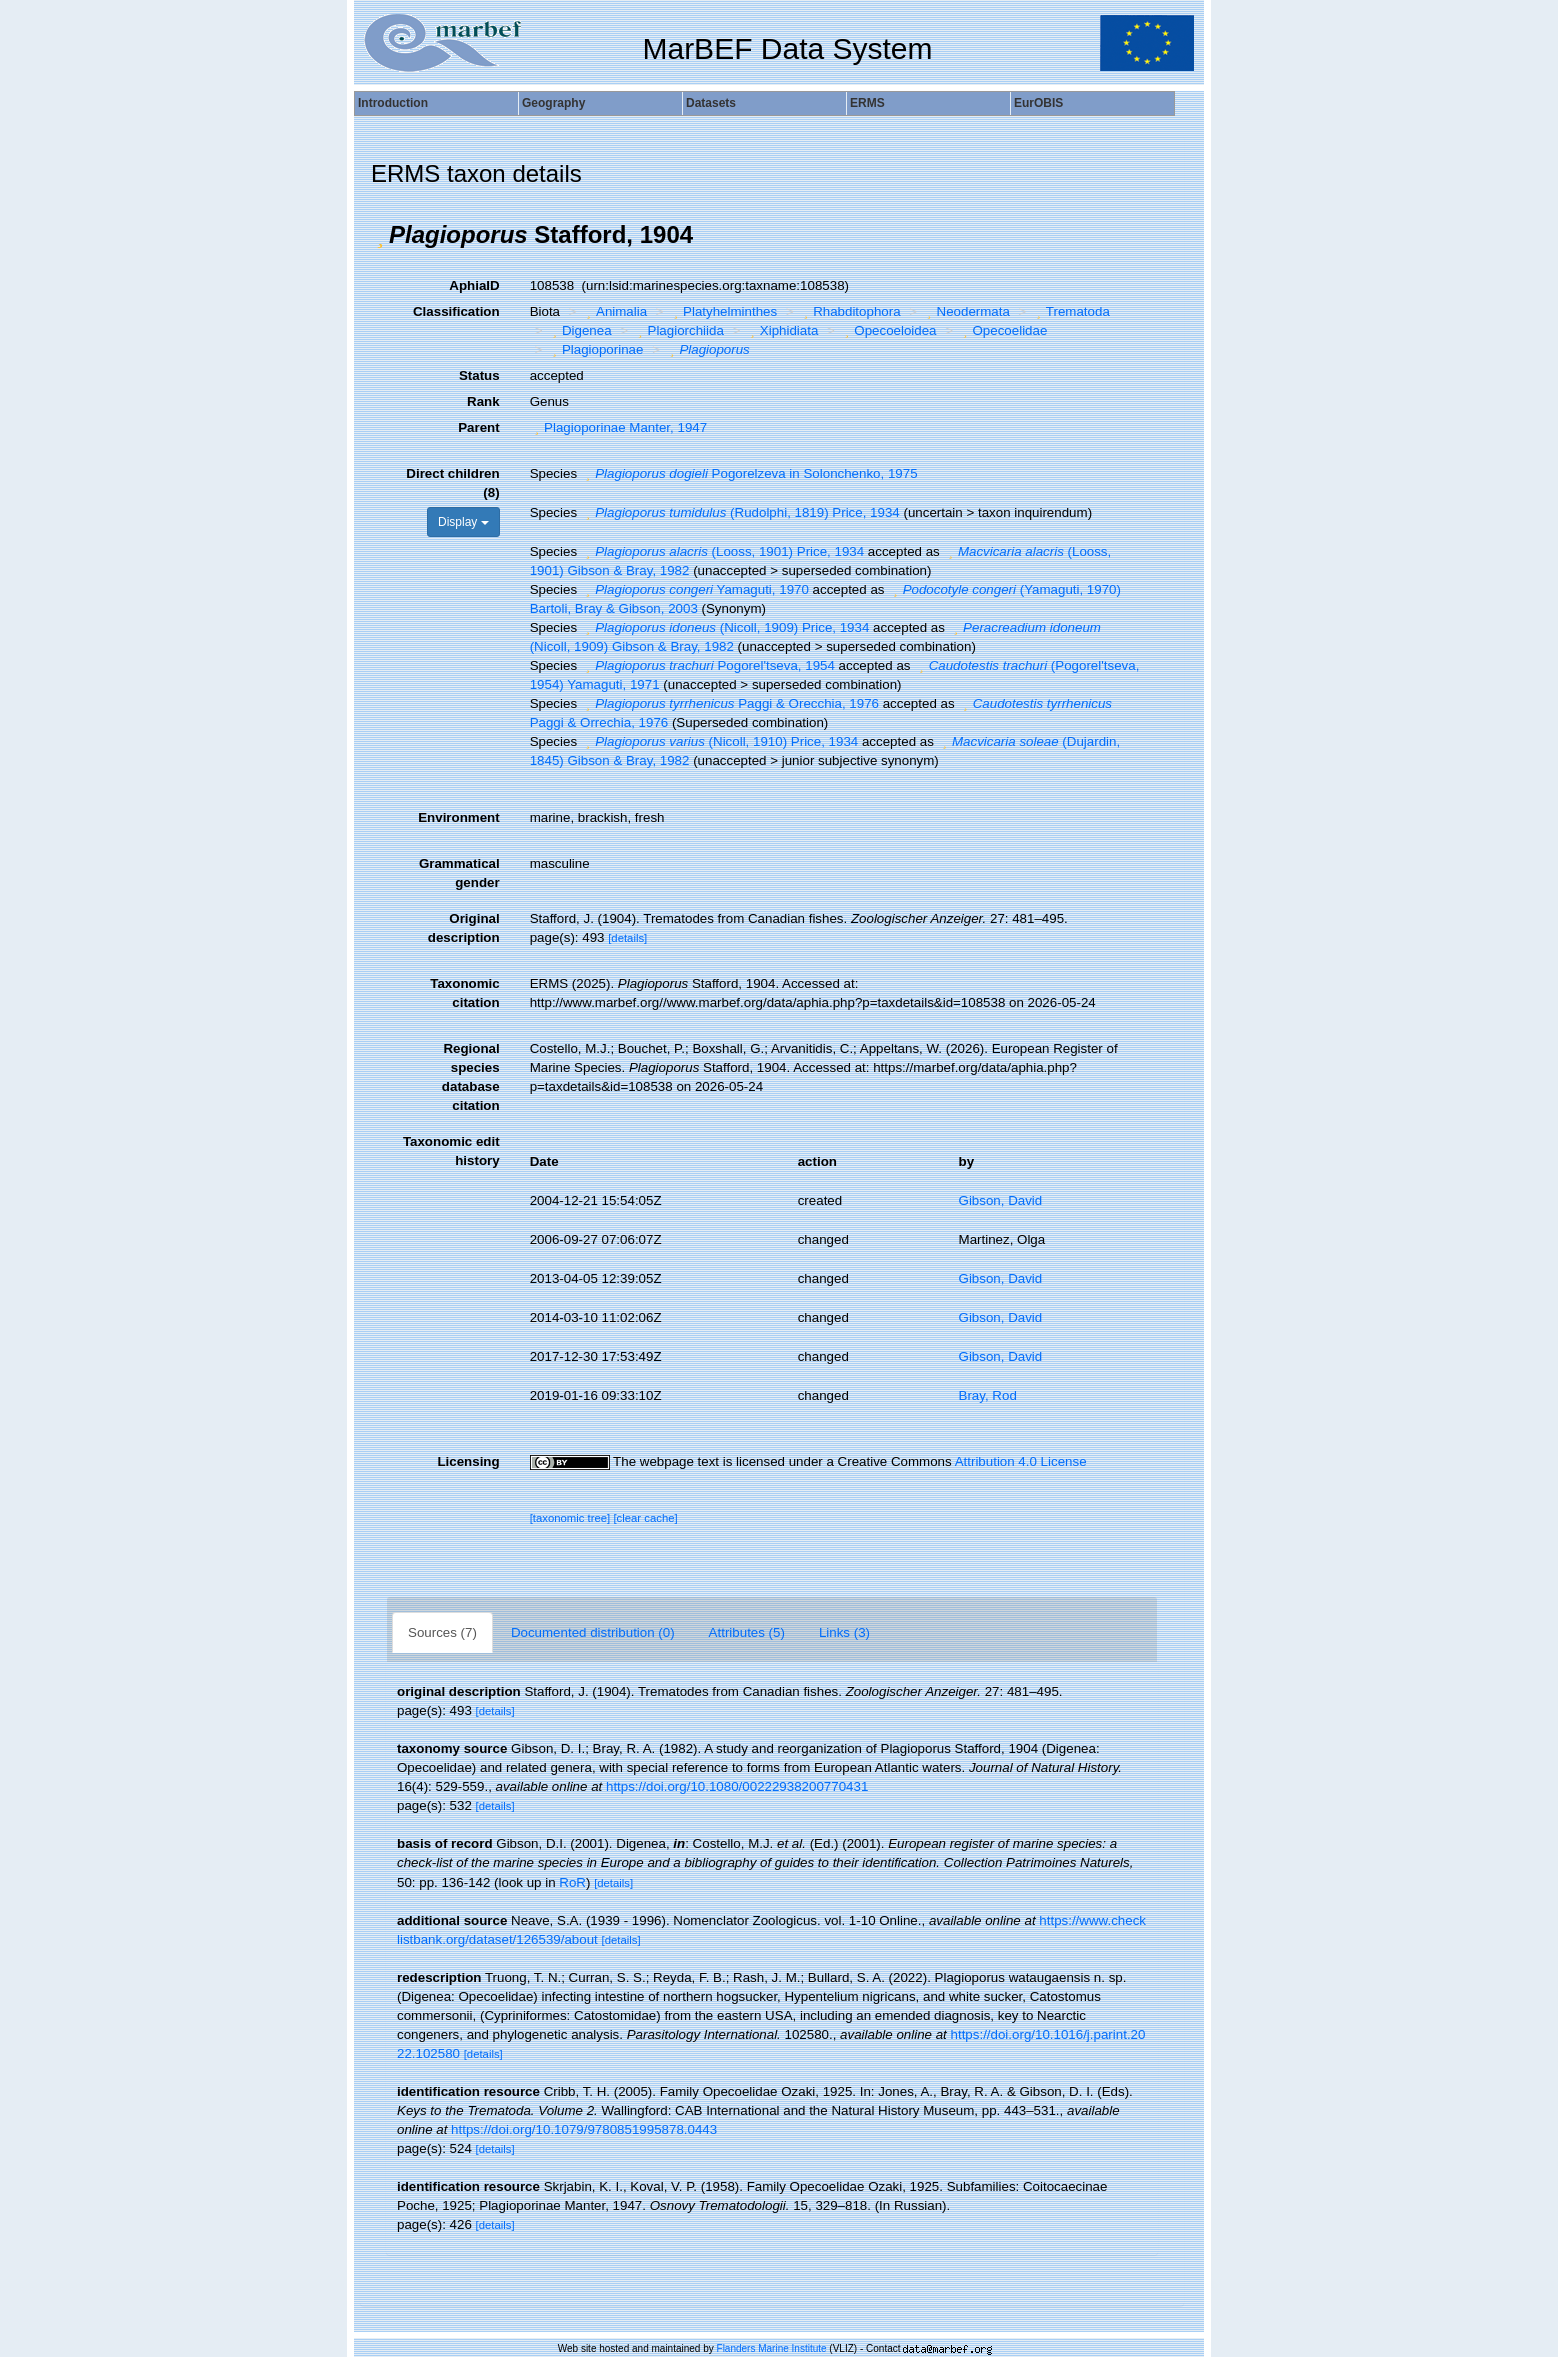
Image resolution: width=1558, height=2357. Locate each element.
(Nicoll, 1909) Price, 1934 (725, 627)
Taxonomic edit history (451, 1151)
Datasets (711, 103)
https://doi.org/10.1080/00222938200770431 (737, 1786)
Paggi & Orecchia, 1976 (730, 703)
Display (463, 522)
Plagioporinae (595, 349)
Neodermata (966, 311)
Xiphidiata (781, 330)
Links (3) (844, 1632)
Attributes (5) (747, 1632)
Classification (456, 311)
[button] (380, 235)
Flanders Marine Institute (772, 2348)
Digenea (579, 330)
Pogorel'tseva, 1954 (708, 665)
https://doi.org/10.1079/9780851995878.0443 (584, 2129)
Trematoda (1070, 311)
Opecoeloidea (888, 330)
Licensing (468, 1461)
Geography (553, 103)
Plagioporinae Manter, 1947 (618, 427)
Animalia (615, 311)
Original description (464, 928)
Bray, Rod (988, 1395)
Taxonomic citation (464, 993)
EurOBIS (1038, 103)
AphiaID (474, 285)
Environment (458, 817)
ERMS (867, 103)
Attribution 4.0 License (1021, 1461)
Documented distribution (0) (593, 1632)
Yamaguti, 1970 (695, 589)
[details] (627, 938)
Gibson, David (1001, 1200)
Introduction (393, 103)
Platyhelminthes (723, 311)
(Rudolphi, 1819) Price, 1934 (740, 512)
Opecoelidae (1002, 330)
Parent (478, 427)
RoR (572, 1882)
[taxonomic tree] (570, 1518)
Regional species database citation (471, 1077)
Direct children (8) (452, 483)
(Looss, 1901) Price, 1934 (722, 551)
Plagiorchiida (678, 330)
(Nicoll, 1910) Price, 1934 (719, 741)
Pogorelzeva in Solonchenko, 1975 (749, 473)
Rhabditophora (850, 311)
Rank (483, 401)
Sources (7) (442, 1632)
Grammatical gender (459, 873)
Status (479, 375)
